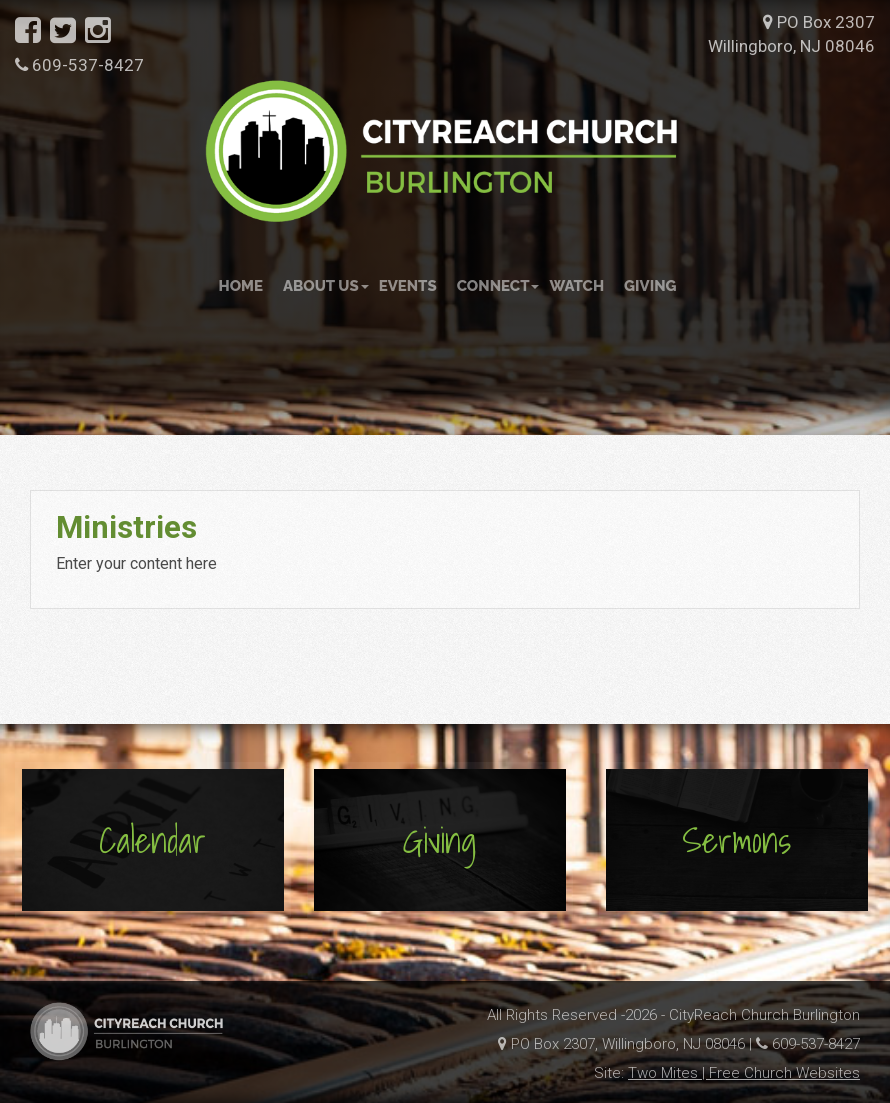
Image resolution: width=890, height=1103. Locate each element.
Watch (576, 286)
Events (408, 286)
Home (240, 286)
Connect (498, 286)
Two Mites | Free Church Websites (744, 1073)
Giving (650, 286)
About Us (326, 286)
